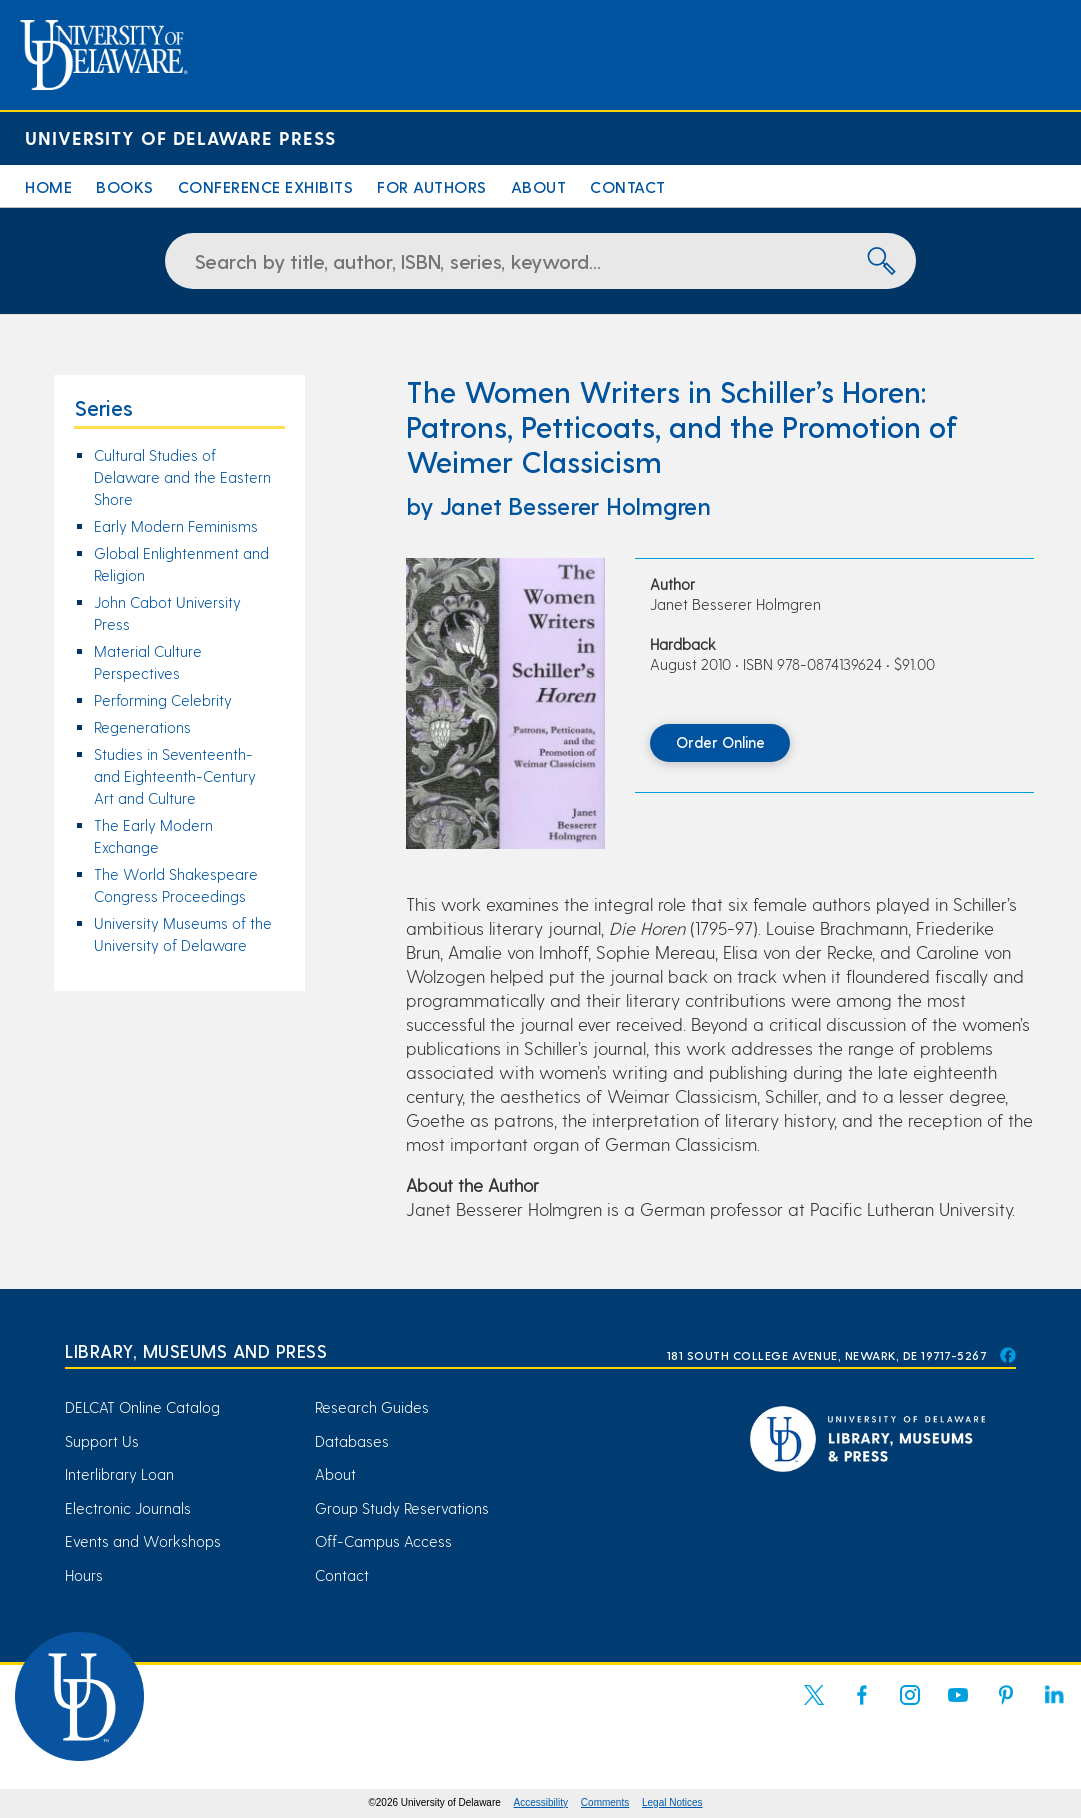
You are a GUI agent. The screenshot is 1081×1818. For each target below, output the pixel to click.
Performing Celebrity (163, 700)
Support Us (102, 1441)
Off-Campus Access (383, 1541)
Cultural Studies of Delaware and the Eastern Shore (182, 477)
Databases (352, 1441)
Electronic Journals (128, 1508)
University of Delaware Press (180, 137)
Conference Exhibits (266, 186)
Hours (84, 1575)
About (539, 186)
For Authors (432, 186)
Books (125, 186)
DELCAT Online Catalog (142, 1407)
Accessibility (541, 1802)
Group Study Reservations (402, 1508)
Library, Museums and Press (196, 1350)
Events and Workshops (143, 1541)
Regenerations (142, 727)
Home (48, 186)
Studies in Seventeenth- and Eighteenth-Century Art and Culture (175, 776)
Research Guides (372, 1407)
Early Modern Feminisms (176, 526)
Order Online (720, 742)
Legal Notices (672, 1802)
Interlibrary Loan (119, 1474)
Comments (605, 1802)
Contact (628, 186)
